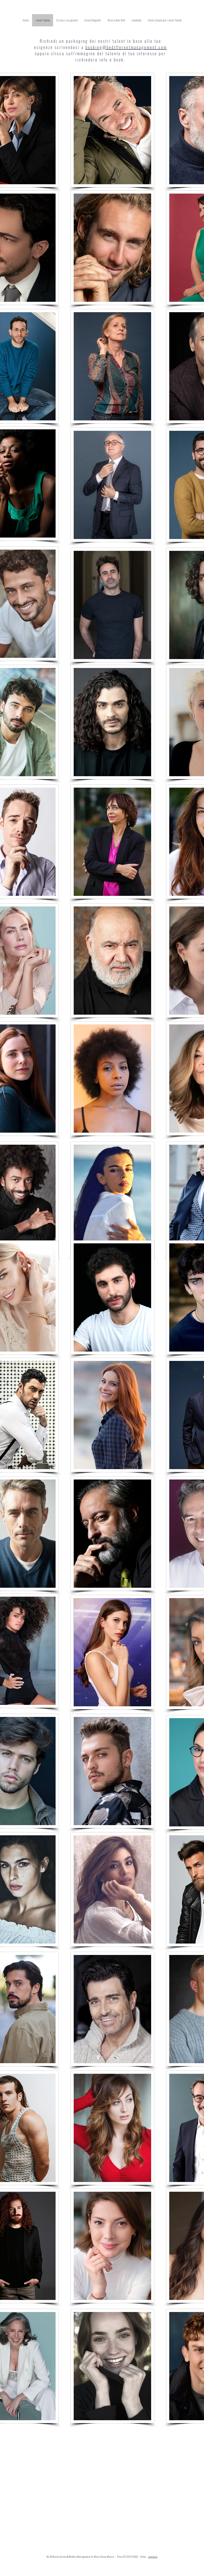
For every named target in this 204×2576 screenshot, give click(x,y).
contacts (153, 2556)
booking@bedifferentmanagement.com (126, 47)
